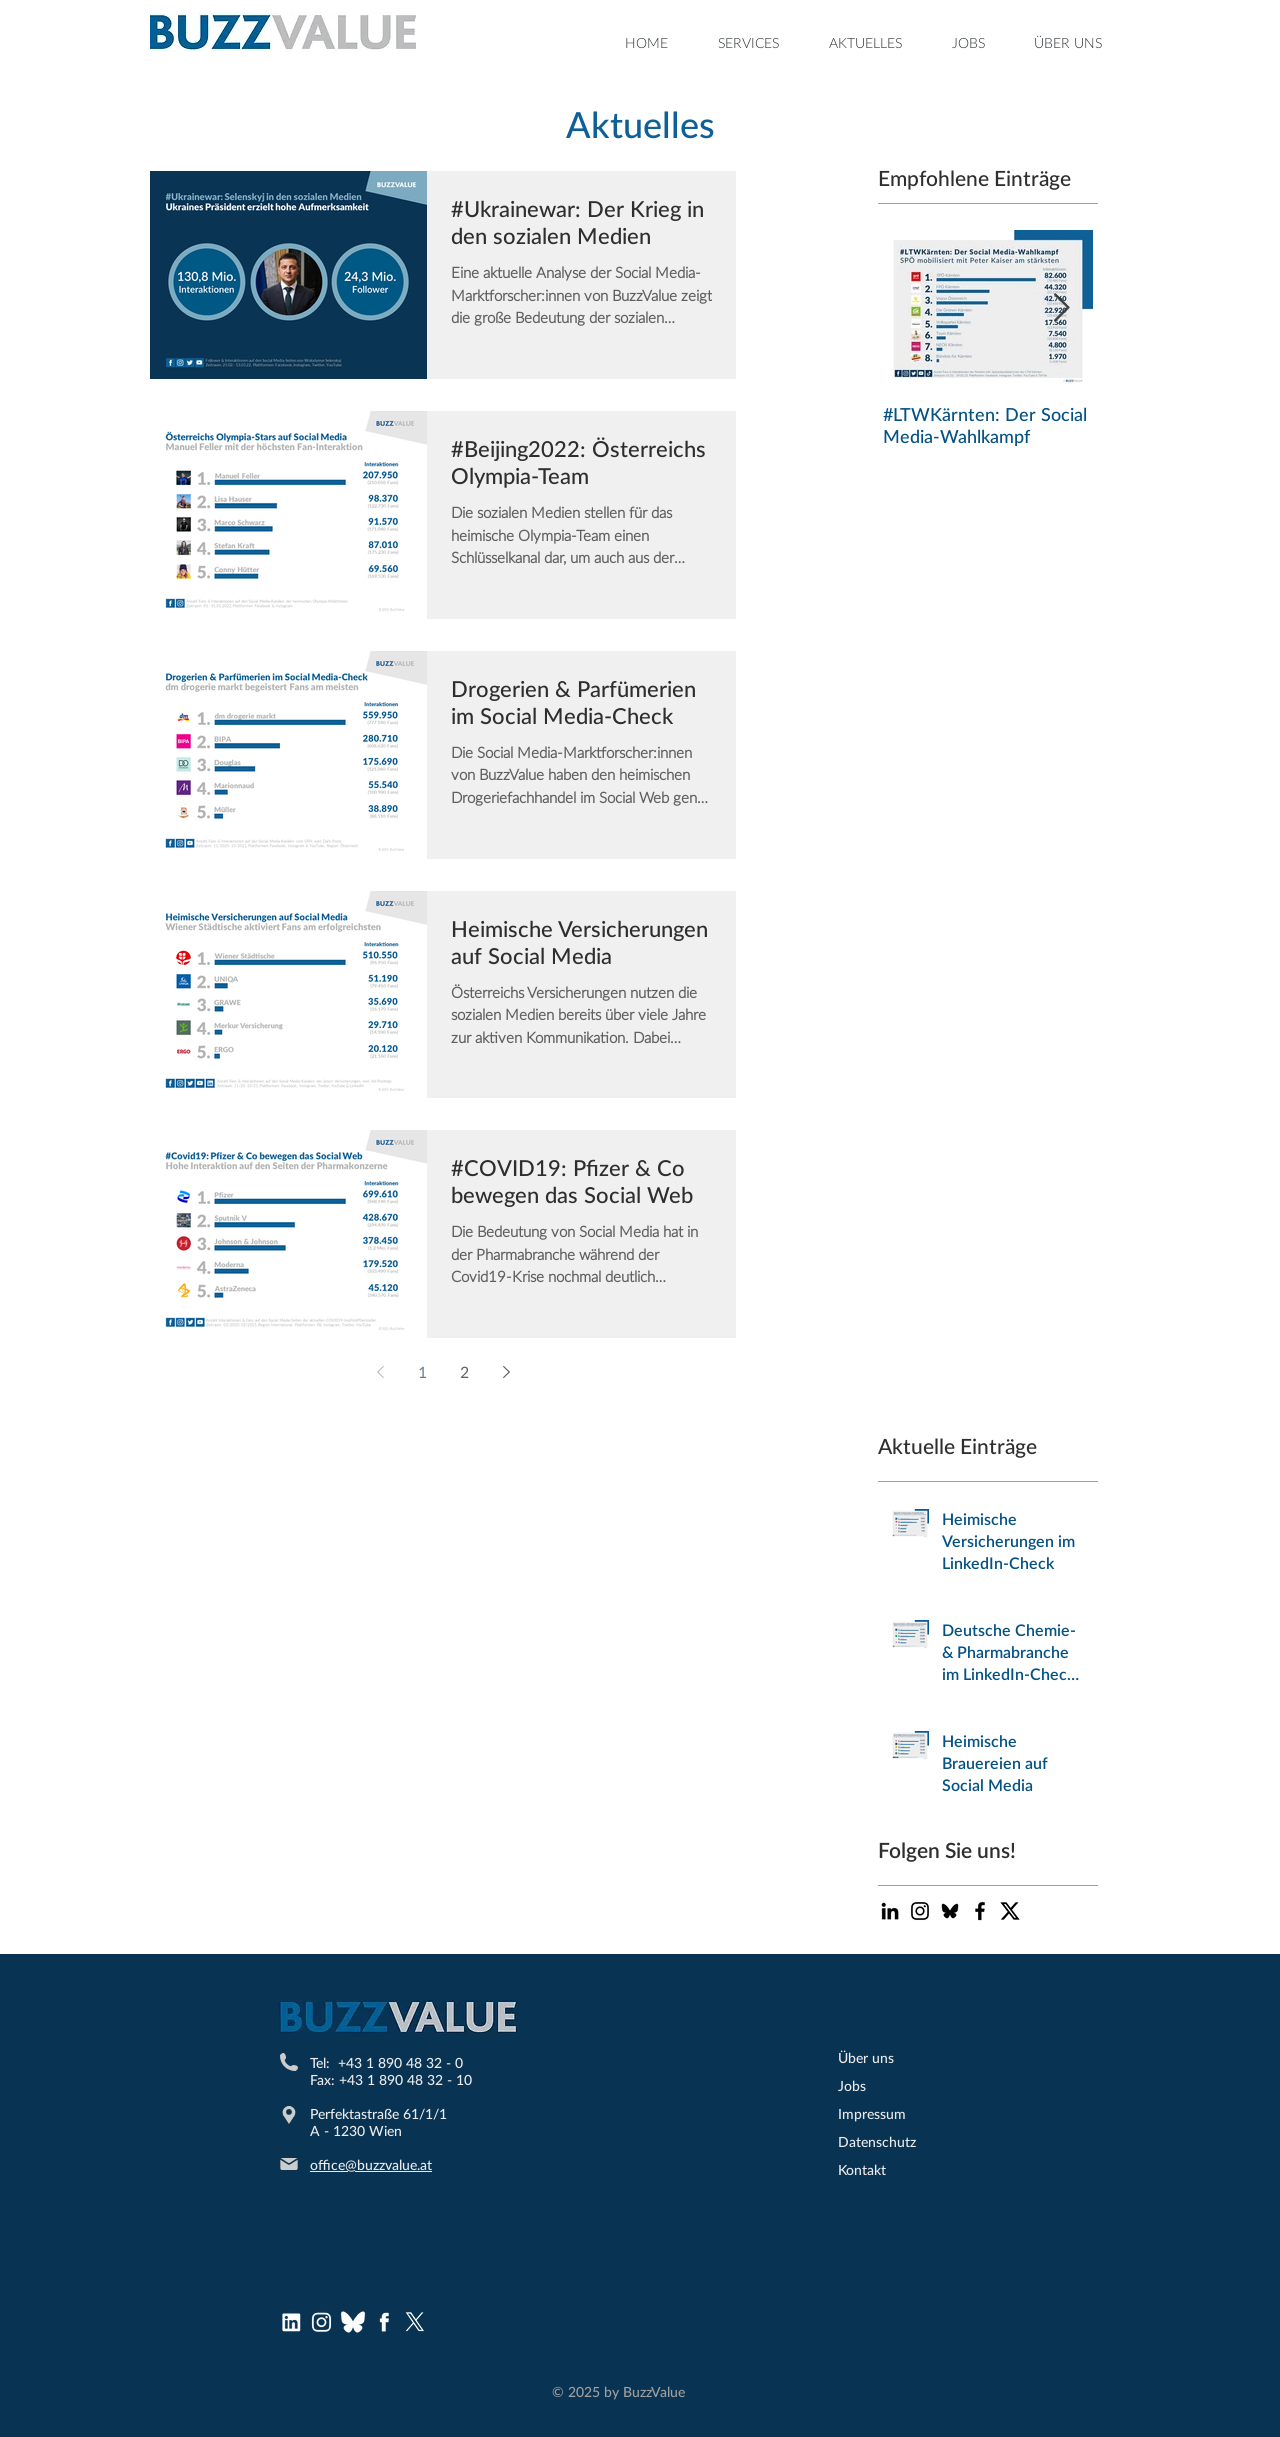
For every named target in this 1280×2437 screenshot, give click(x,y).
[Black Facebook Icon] (980, 1911)
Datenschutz (877, 2141)
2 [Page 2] (464, 1372)
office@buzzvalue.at (371, 2164)
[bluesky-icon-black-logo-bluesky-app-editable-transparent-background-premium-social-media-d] (950, 1911)
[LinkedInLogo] (291, 2322)
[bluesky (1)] (353, 2322)
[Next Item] (1061, 308)
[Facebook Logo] (384, 2322)
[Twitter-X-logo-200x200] (1010, 1911)
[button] (748, 43)
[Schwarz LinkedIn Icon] (890, 1911)
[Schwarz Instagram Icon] (920, 1911)
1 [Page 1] (422, 1372)
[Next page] (506, 1372)
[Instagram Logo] (322, 2322)
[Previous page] (380, 1372)
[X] (415, 2322)
